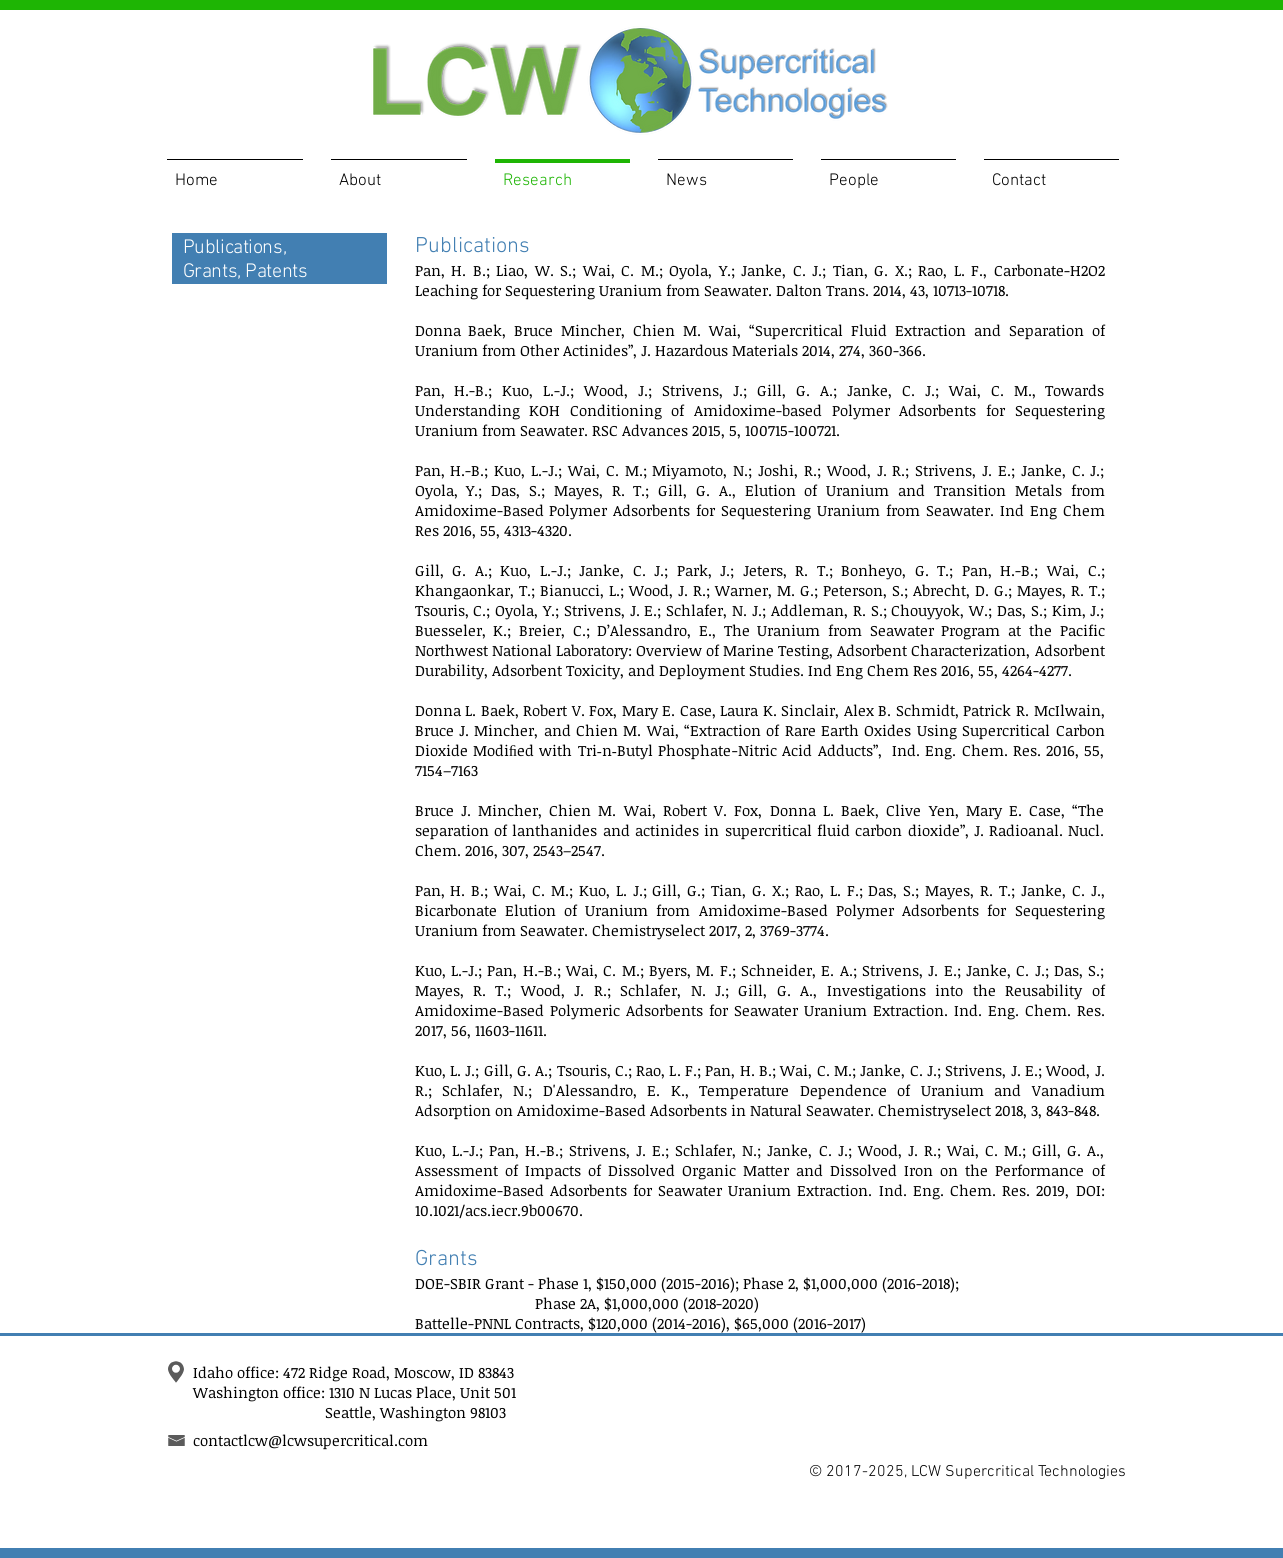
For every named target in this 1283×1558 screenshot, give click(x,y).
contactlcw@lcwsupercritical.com (310, 1440)
